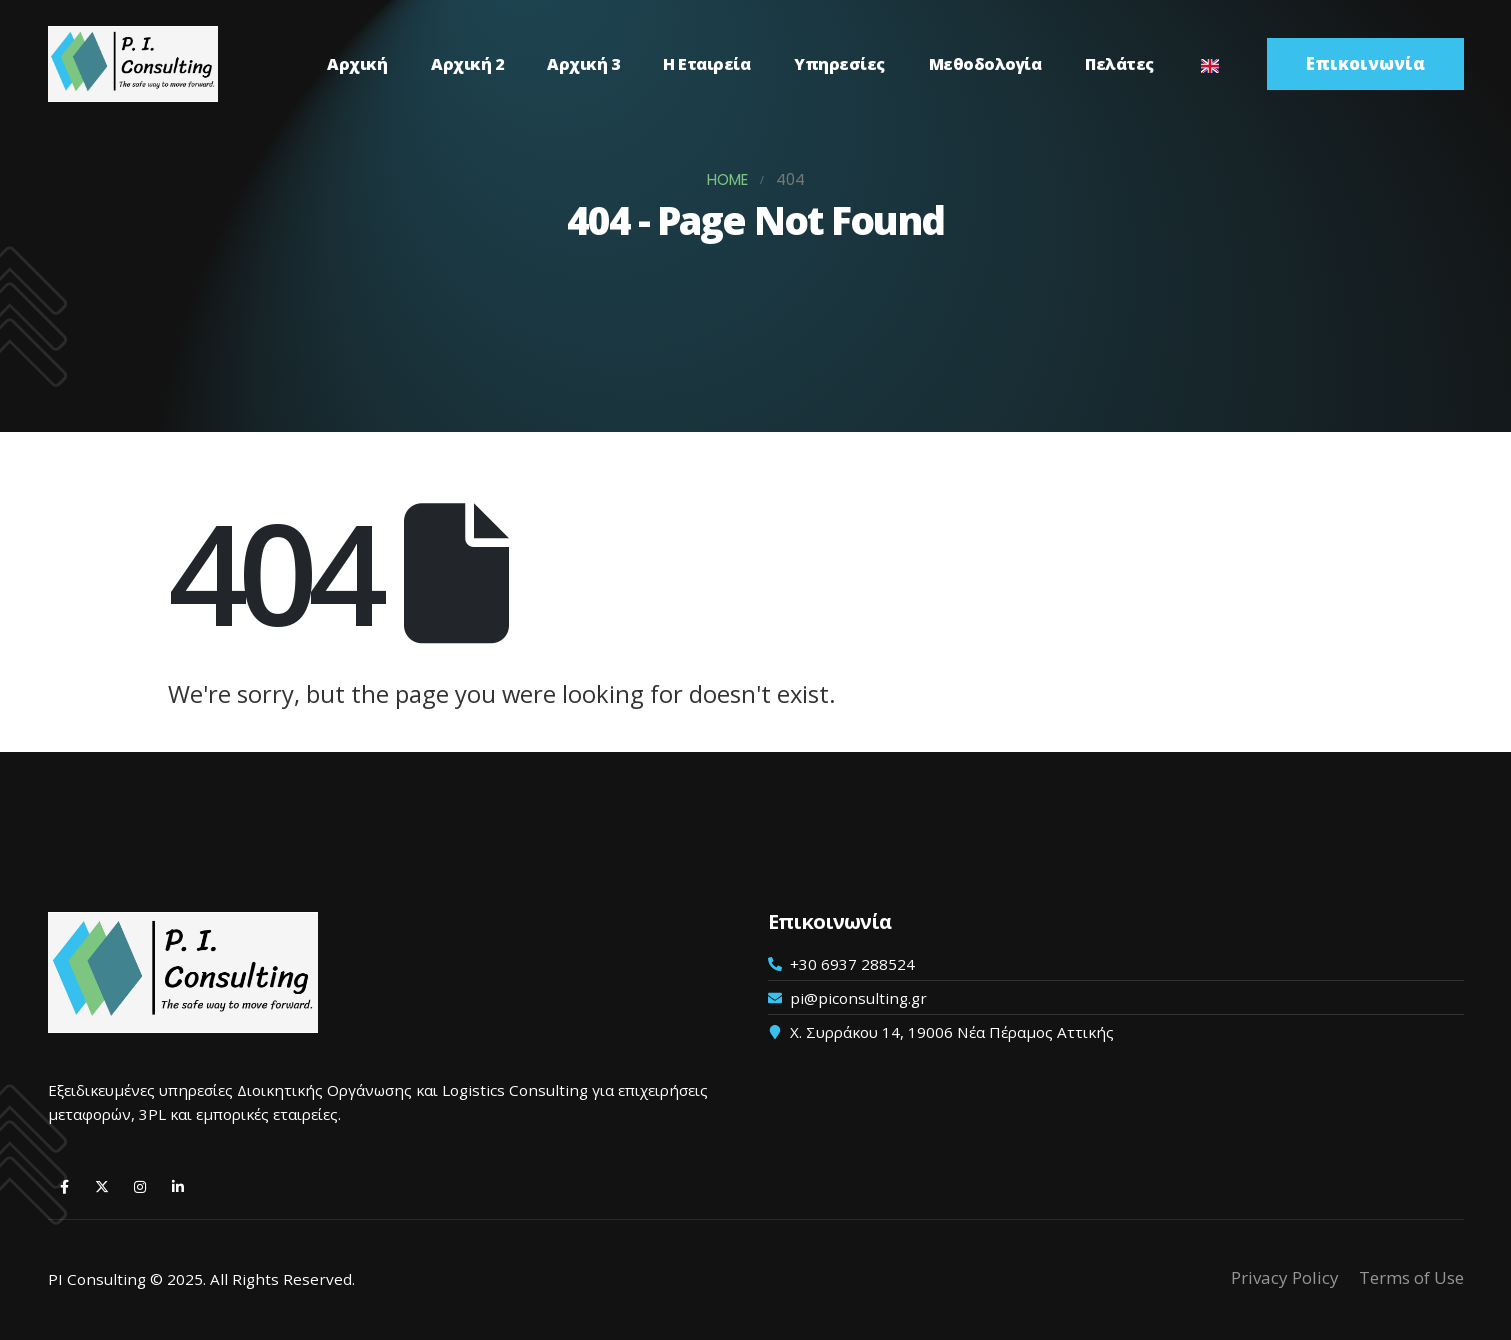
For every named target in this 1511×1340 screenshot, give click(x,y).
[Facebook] (64, 1186)
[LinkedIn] (178, 1186)
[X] (102, 1186)
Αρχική (357, 64)
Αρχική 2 (467, 64)
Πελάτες (1119, 64)
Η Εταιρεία (706, 64)
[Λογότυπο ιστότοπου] (133, 64)
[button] (1365, 64)
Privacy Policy (1285, 1277)
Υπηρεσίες (839, 64)
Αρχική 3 (583, 64)
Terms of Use (1411, 1277)
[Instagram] (140, 1186)
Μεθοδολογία (985, 64)
